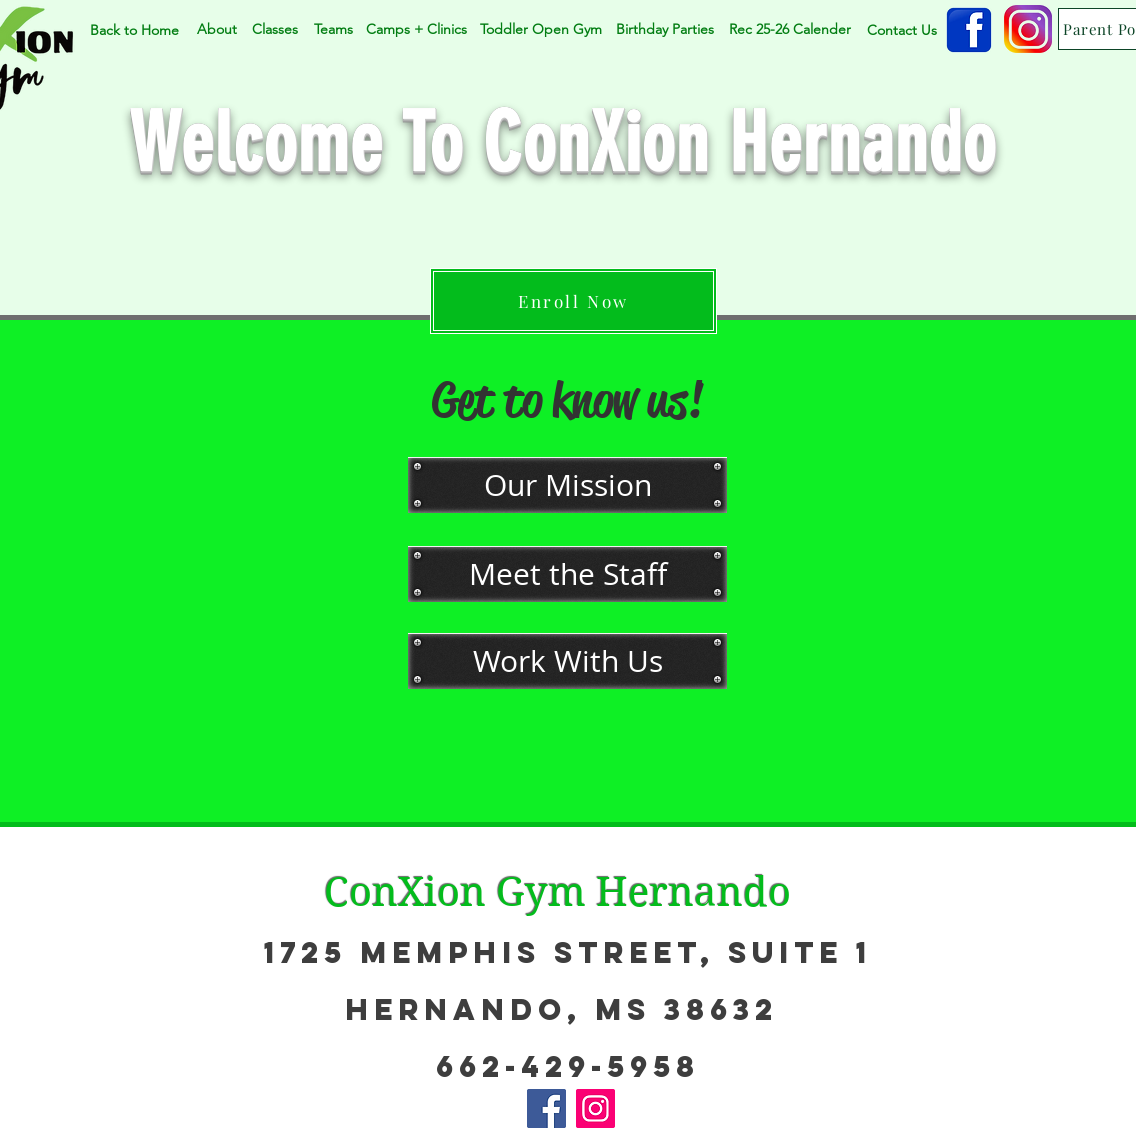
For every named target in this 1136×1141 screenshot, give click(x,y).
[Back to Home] (134, 30)
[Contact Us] (901, 30)
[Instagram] (595, 1108)
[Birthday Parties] (665, 30)
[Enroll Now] (573, 301)
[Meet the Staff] (567, 574)
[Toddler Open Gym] (540, 30)
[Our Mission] (567, 485)
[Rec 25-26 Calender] (789, 30)
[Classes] (275, 29)
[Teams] (333, 29)
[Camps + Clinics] (416, 30)
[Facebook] (546, 1108)
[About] (217, 29)
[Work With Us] (567, 661)
